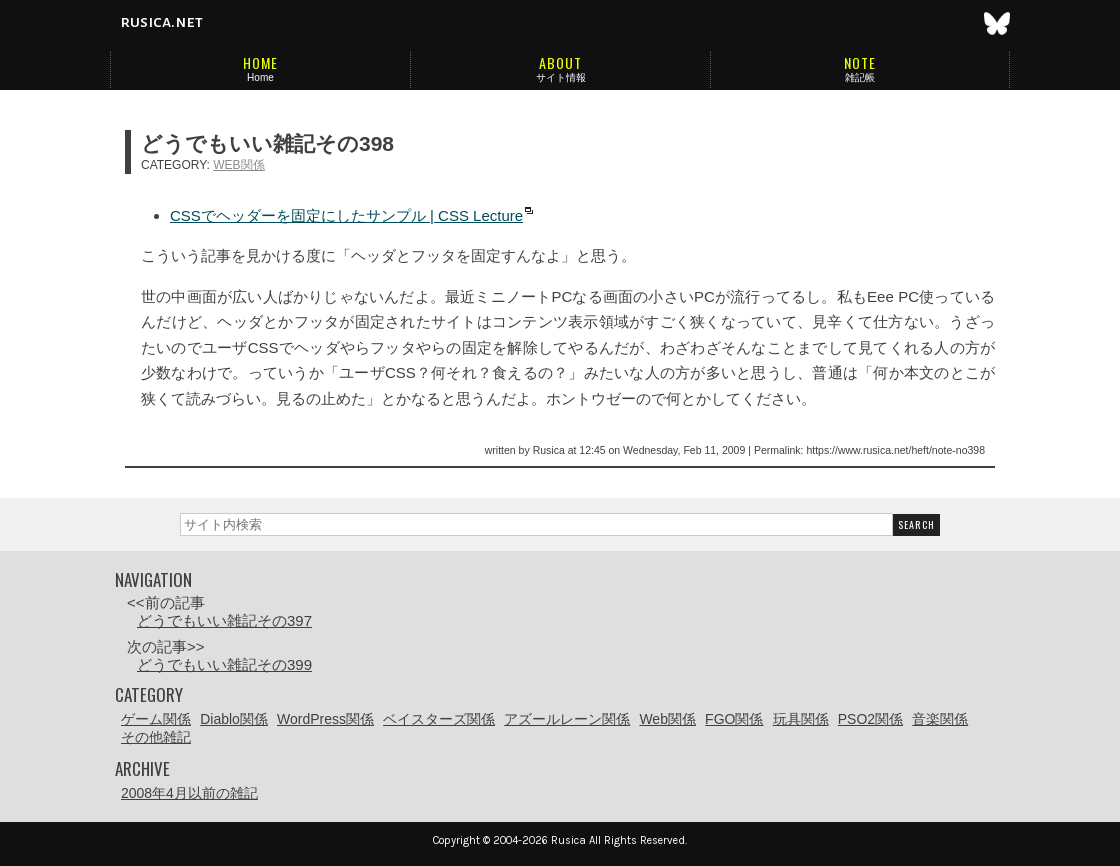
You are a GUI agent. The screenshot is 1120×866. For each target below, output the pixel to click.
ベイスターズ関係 (439, 719)
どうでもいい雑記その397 (224, 620)
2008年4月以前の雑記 (189, 793)
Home (260, 77)
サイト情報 (561, 77)
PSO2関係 (870, 719)
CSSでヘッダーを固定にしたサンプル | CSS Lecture (346, 215)
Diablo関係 (234, 719)
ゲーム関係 (156, 719)
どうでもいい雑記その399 (224, 664)
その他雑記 (156, 737)
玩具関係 (801, 719)
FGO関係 (734, 719)
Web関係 (238, 165)
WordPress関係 (325, 719)
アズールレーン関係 (567, 719)
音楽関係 (940, 719)
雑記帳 (860, 77)
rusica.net (161, 22)
